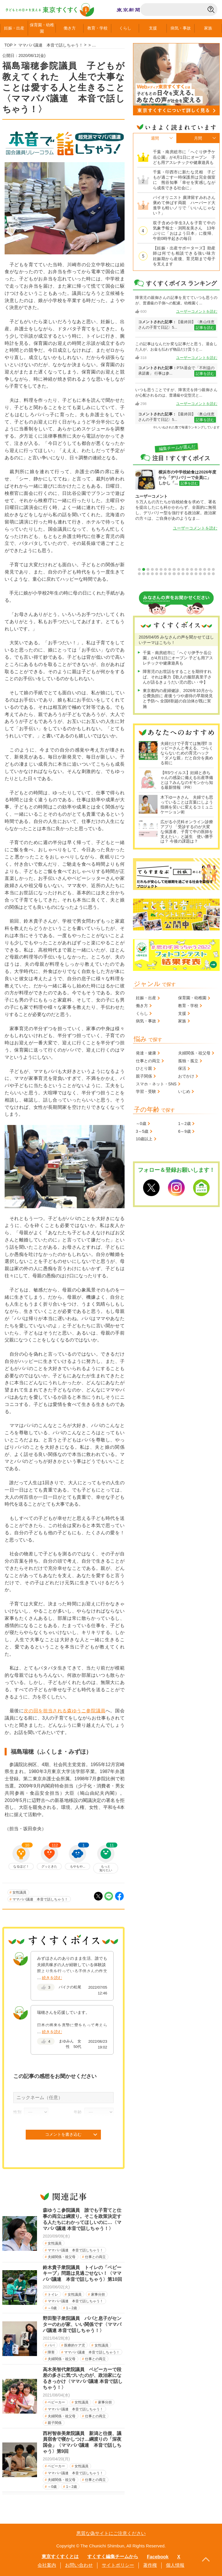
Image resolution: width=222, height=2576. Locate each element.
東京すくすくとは (60, 2556)
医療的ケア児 (74, 2345)
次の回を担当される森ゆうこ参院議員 (64, 1710)
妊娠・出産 (146, 997)
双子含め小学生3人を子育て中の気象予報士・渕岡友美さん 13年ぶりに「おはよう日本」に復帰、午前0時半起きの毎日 (184, 231)
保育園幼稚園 (42, 28)
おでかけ (186, 1076)
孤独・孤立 (188, 1060)
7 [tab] (165, 569)
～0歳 (52, 2308)
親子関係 (55, 2423)
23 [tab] (156, 573)
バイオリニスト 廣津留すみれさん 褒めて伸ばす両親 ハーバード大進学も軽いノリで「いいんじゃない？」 (184, 205)
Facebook (158, 2556)
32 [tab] (196, 573)
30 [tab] (187, 573)
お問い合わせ (79, 2565)
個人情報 (175, 2565)
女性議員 (19, 1892)
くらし (125, 28)
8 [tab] (169, 569)
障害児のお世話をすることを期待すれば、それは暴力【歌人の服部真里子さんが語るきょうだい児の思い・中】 (177, 676)
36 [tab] (213, 573)
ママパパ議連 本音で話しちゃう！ (40, 1899)
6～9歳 (184, 1131)
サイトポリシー (118, 2565)
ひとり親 (144, 1068)
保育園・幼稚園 (192, 997)
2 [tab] (143, 569)
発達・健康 (146, 1053)
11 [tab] (183, 569)
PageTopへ (206, 2560)
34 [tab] (204, 573)
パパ (51, 2345)
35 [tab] (209, 573)
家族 (208, 28)
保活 (182, 1068)
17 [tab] (209, 569)
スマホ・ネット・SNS (156, 1084)
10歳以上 (144, 1139)
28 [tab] (178, 573)
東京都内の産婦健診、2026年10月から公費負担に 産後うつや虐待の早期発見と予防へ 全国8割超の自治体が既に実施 (178, 698)
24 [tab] (161, 573)
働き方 (70, 28)
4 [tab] (152, 569)
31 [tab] (191, 573)
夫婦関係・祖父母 (61, 2257)
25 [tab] (165, 573)
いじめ (184, 1091)
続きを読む (52, 1977)
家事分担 (98, 2294)
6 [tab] (161, 569)
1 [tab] (139, 569)
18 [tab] (213, 569)
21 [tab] (148, 573)
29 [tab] (183, 573)
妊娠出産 (14, 28)
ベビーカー (56, 2402)
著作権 (150, 2565)
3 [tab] (148, 569)
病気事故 (181, 28)
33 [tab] (200, 573)
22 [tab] (152, 573)
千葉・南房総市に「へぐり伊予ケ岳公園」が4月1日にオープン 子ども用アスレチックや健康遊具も (184, 156)
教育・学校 (188, 1005)
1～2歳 (71, 2308)
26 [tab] (169, 573)
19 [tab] (139, 573)
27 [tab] (174, 573)
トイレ (53, 2294)
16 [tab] (204, 569)
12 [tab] (187, 569)
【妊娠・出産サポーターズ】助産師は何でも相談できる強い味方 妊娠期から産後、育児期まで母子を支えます (184, 256)
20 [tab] (143, 573)
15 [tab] (200, 569)
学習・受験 (146, 1091)
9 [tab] (174, 569)
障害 (51, 2352)
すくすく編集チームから (112, 2556)
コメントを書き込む (63, 2134)
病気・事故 (146, 1021)
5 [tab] (156, 569)
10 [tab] (178, 569)
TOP (8, 45)
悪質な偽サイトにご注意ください (111, 2533)
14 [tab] (196, 569)
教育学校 (97, 28)
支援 (153, 28)
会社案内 (47, 2565)
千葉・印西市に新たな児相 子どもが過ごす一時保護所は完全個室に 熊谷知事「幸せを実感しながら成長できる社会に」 (184, 180)
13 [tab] (191, 569)
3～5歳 (142, 1131)
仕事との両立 (95, 2257)
